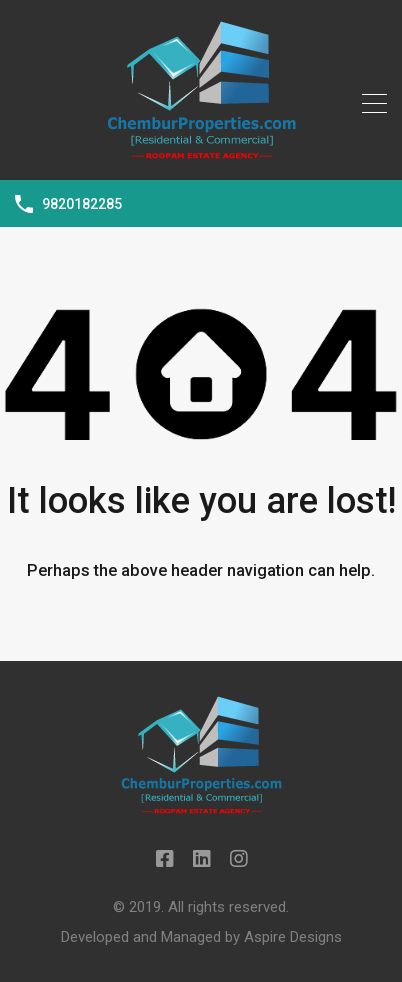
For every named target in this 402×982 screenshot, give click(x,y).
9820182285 (82, 204)
